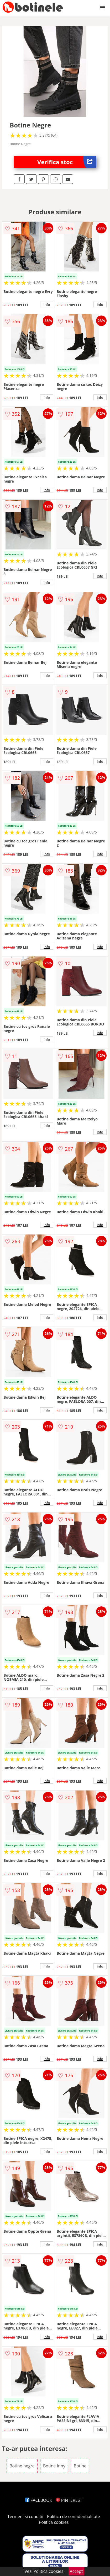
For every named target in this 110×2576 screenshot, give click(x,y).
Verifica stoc (66, 162)
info (47, 304)
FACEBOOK (38, 2500)
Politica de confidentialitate (73, 2516)
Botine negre (22, 2466)
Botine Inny (54, 2466)
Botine (80, 2466)
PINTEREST (69, 2500)
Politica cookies (54, 2522)
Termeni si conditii (25, 2516)
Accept (76, 2571)
